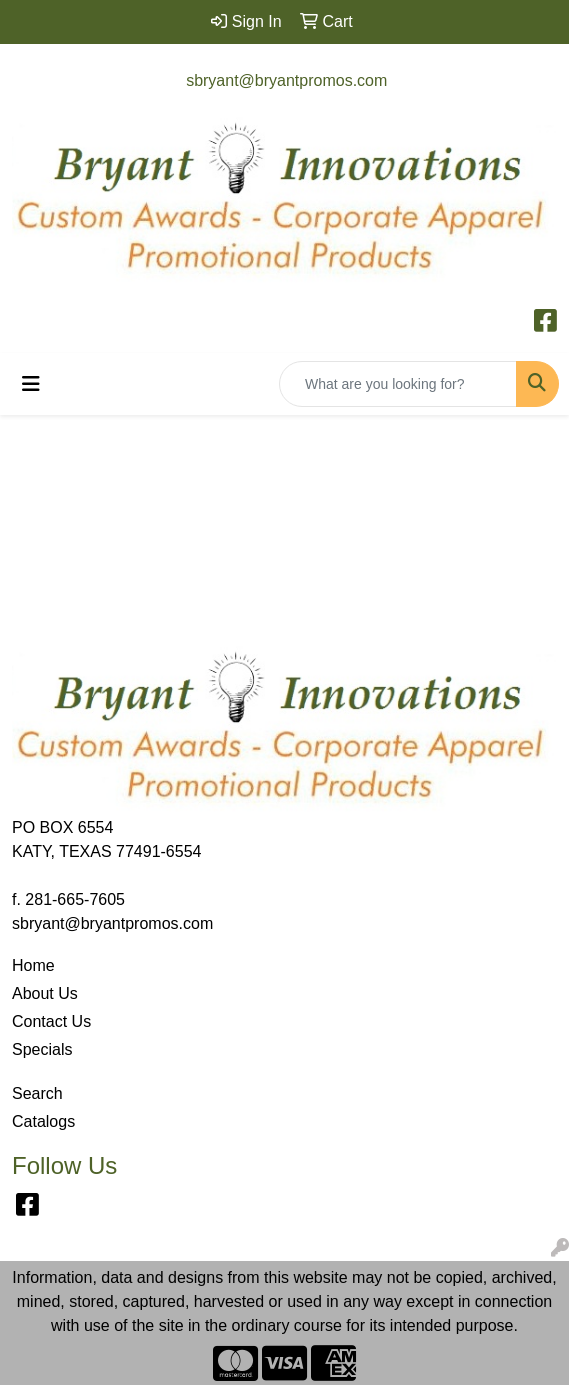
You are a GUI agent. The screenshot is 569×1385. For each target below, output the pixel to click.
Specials (42, 1049)
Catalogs (43, 1121)
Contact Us (51, 1021)
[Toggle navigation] (31, 384)
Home (33, 965)
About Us (45, 993)
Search (37, 1093)
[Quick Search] (398, 384)
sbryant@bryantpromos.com (286, 80)
